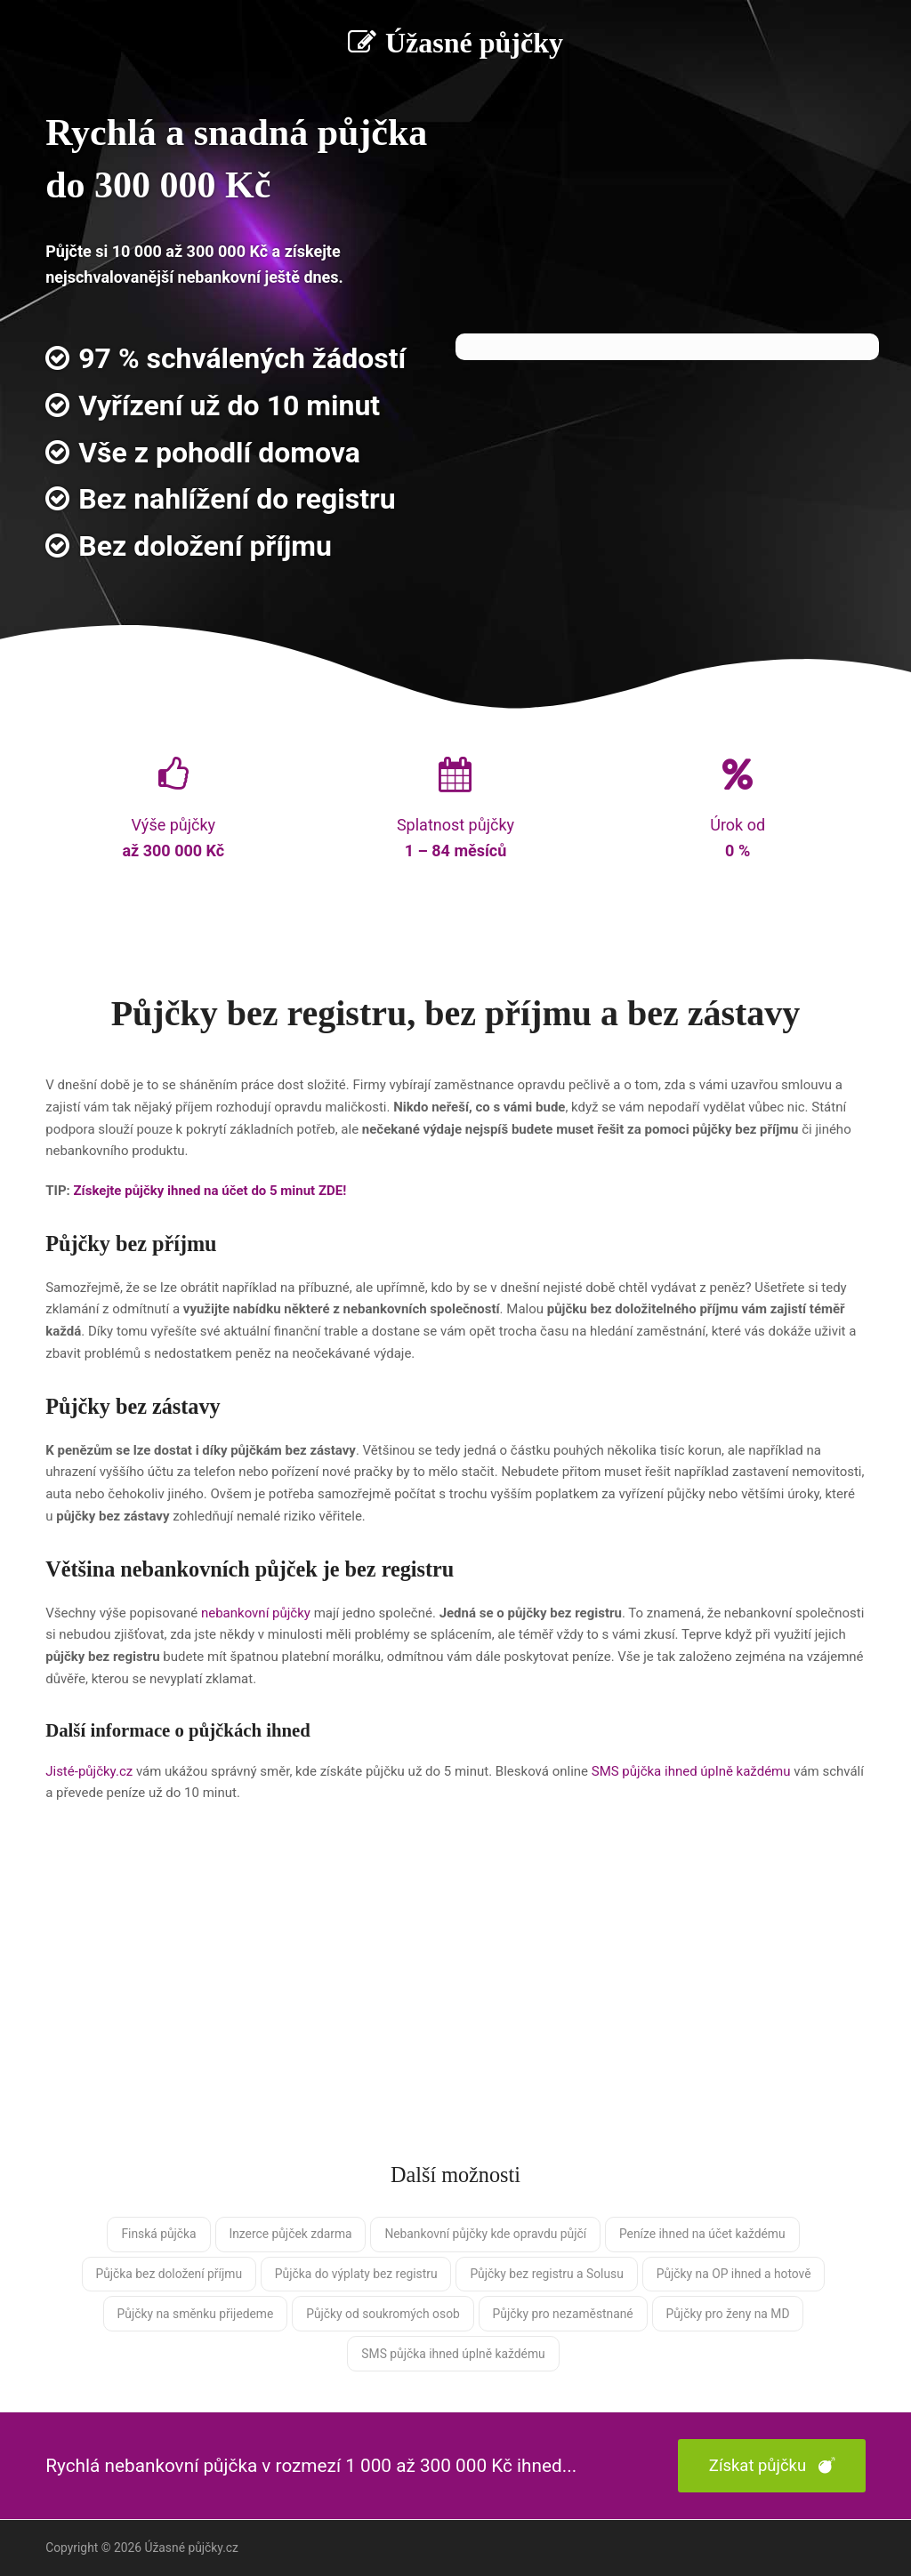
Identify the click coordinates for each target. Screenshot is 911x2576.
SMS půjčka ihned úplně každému (691, 1771)
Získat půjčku (771, 2466)
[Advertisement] (455, 1999)
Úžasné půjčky (455, 43)
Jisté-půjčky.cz (89, 1771)
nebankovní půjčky (255, 1613)
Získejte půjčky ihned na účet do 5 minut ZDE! (210, 1191)
